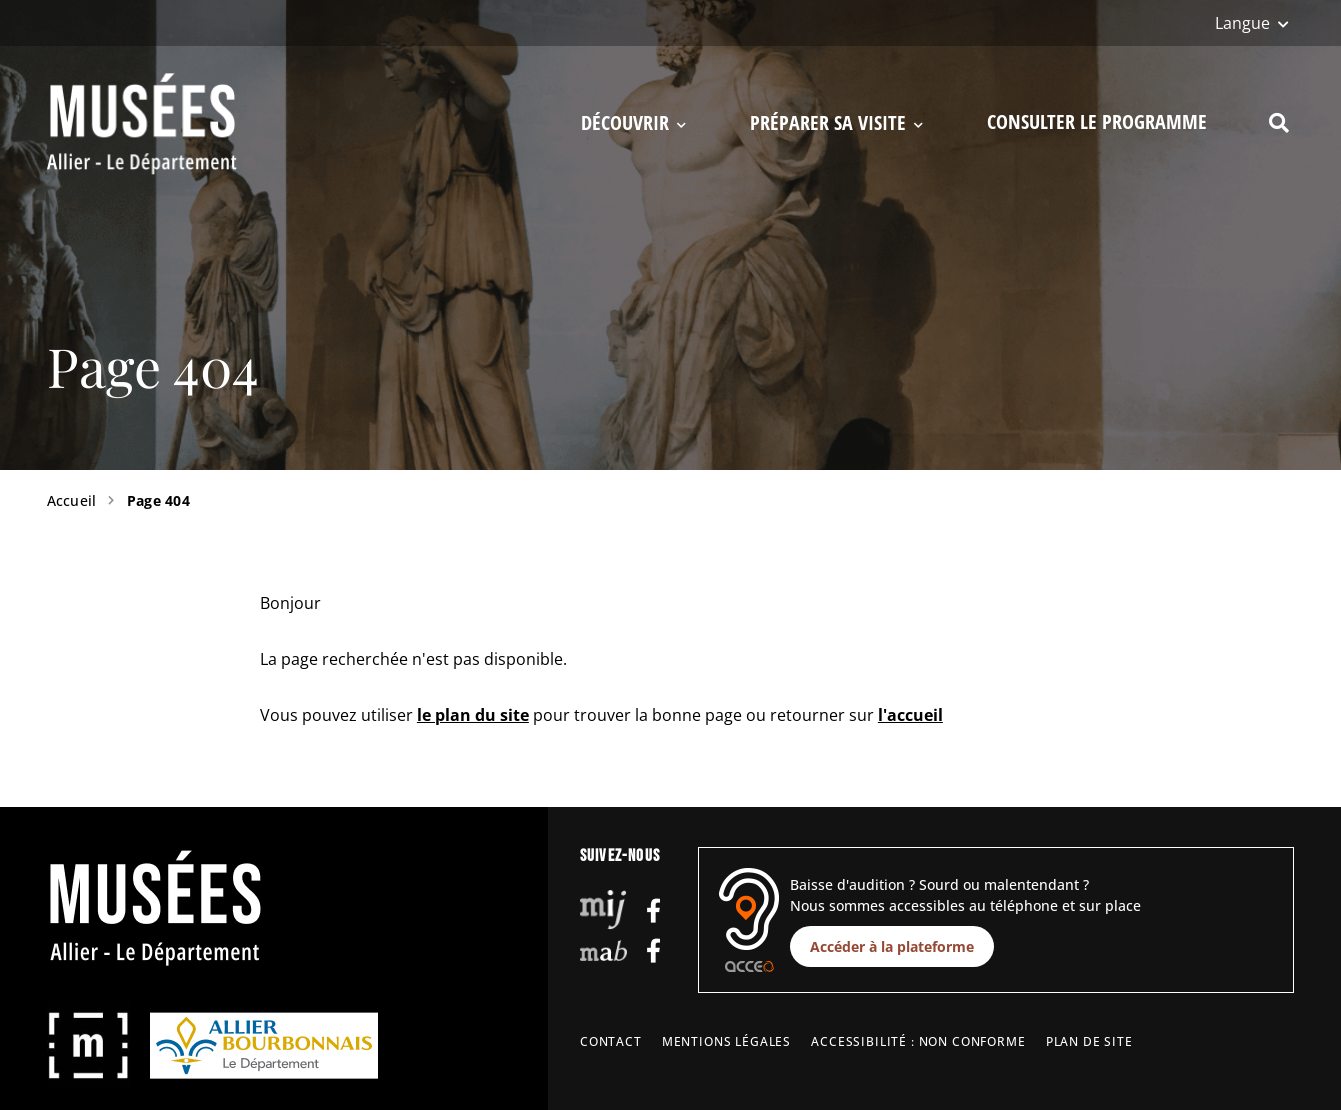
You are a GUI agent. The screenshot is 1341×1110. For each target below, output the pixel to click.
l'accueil (910, 715)
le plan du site (473, 715)
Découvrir (633, 123)
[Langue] (1252, 23)
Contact (611, 1041)
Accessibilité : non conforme (918, 1041)
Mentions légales (726, 1041)
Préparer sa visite (836, 123)
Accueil (72, 500)
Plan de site (1089, 1041)
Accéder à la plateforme (892, 946)
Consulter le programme (1097, 121)
